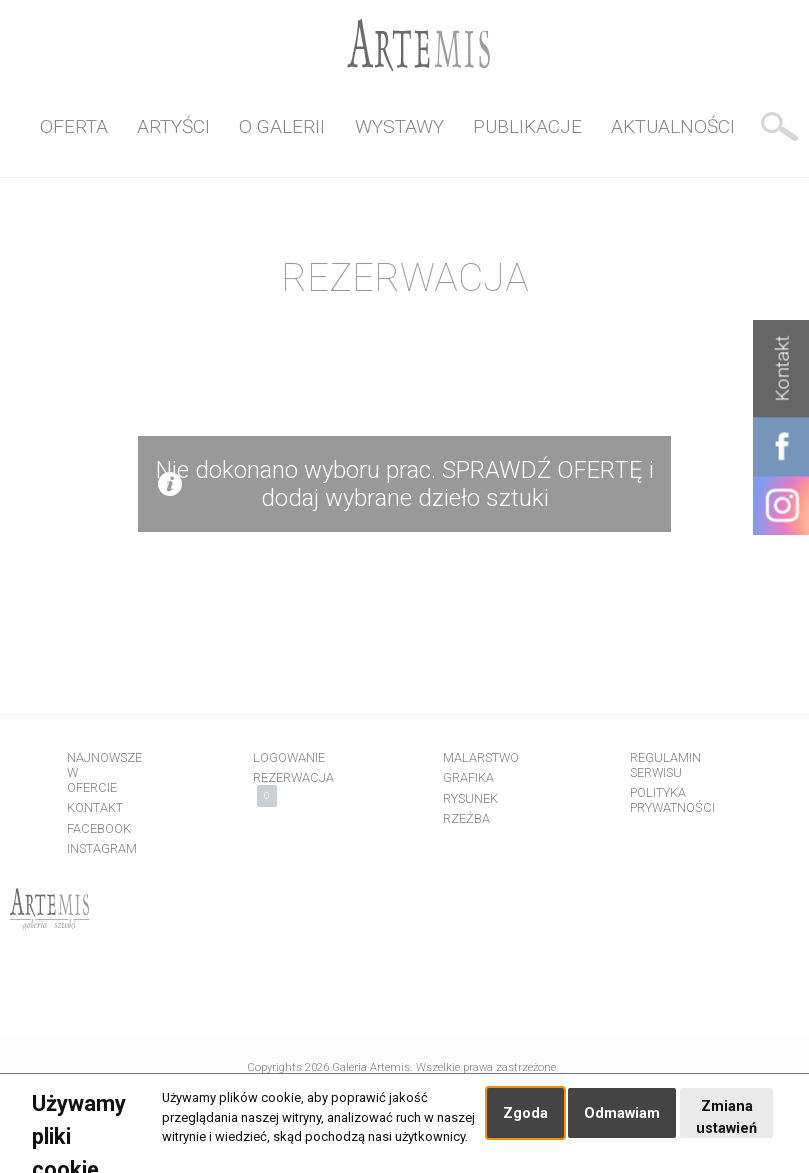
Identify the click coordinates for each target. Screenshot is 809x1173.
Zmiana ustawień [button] (726, 1117)
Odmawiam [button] (622, 1113)
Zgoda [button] (525, 1113)
